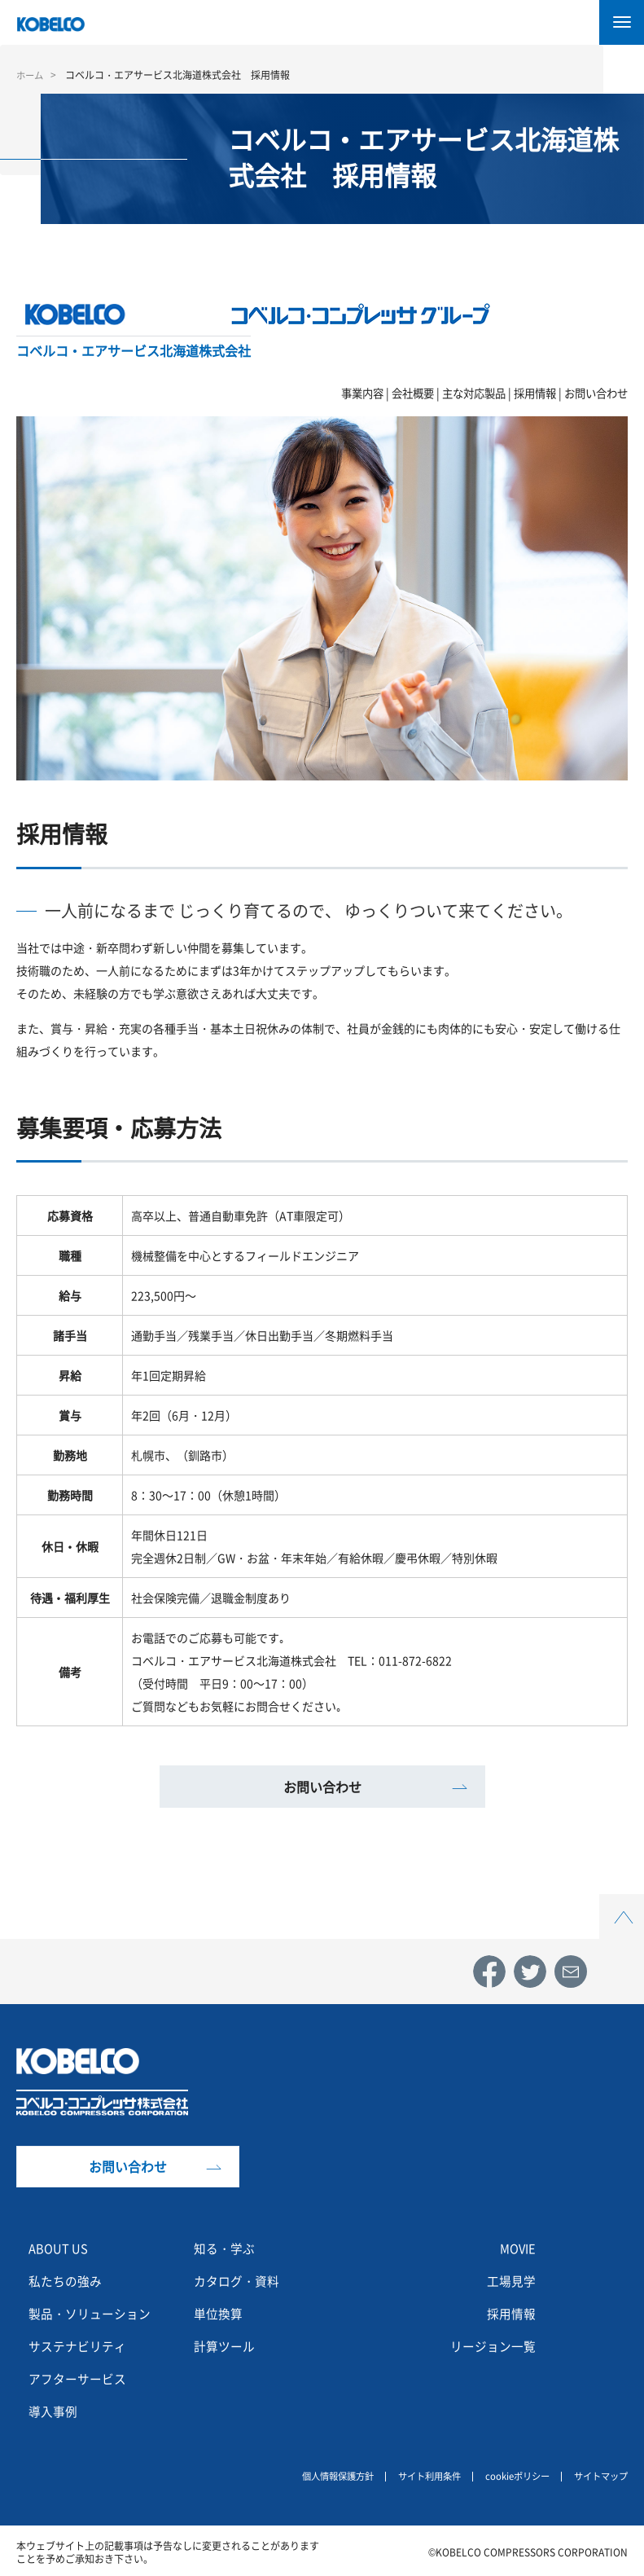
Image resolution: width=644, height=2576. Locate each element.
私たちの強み (67, 2280)
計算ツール (226, 2345)
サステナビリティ (80, 2345)
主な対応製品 (474, 393)
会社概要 (413, 393)
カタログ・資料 (239, 2280)
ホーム (31, 74)
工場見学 (510, 2280)
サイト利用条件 (417, 2474)
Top (622, 1903)
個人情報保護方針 (319, 2474)
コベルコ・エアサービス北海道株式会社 (133, 350)
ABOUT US (61, 2247)
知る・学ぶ (226, 2247)
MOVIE (516, 2247)
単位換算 (220, 2313)
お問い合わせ (596, 393)
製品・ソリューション (93, 2313)
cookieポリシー (510, 2474)
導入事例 (54, 2410)
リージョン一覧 (490, 2345)
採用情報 (535, 393)
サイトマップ (598, 2474)
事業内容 (362, 393)
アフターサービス (80, 2378)
